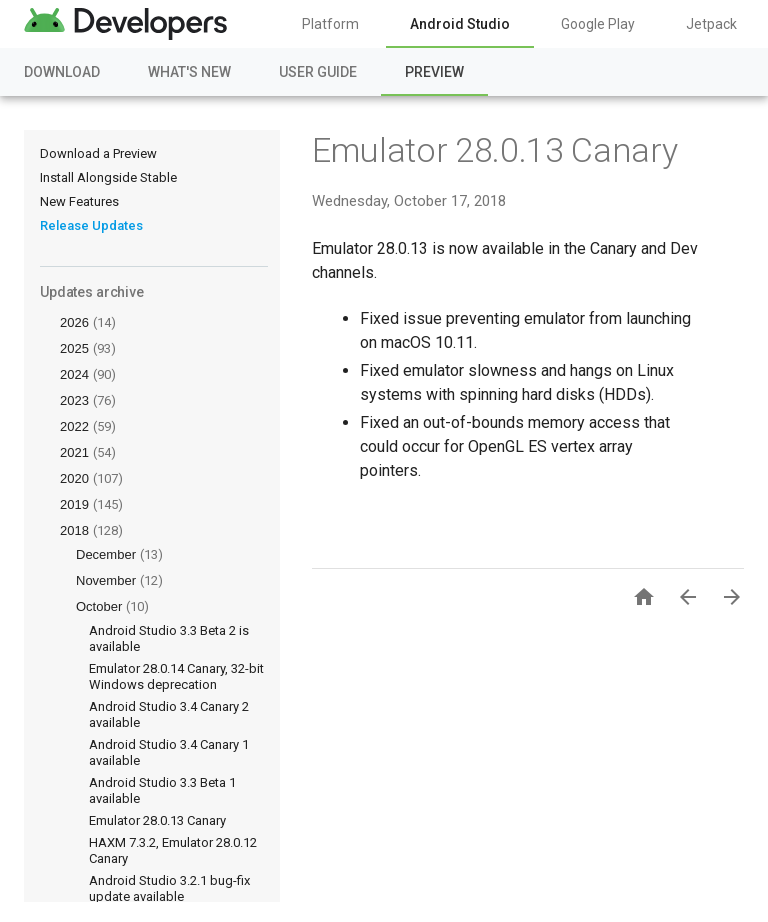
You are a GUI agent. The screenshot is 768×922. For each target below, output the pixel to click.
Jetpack (711, 24)
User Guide (318, 72)
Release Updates (91, 225)
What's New (189, 72)
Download (62, 72)
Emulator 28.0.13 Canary (157, 820)
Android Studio (460, 24)
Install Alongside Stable (108, 177)
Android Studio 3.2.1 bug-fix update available (169, 888)
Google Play (598, 24)
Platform (330, 24)
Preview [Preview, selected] (434, 72)
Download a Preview (98, 153)
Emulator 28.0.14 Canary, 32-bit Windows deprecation (176, 676)
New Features (79, 201)
